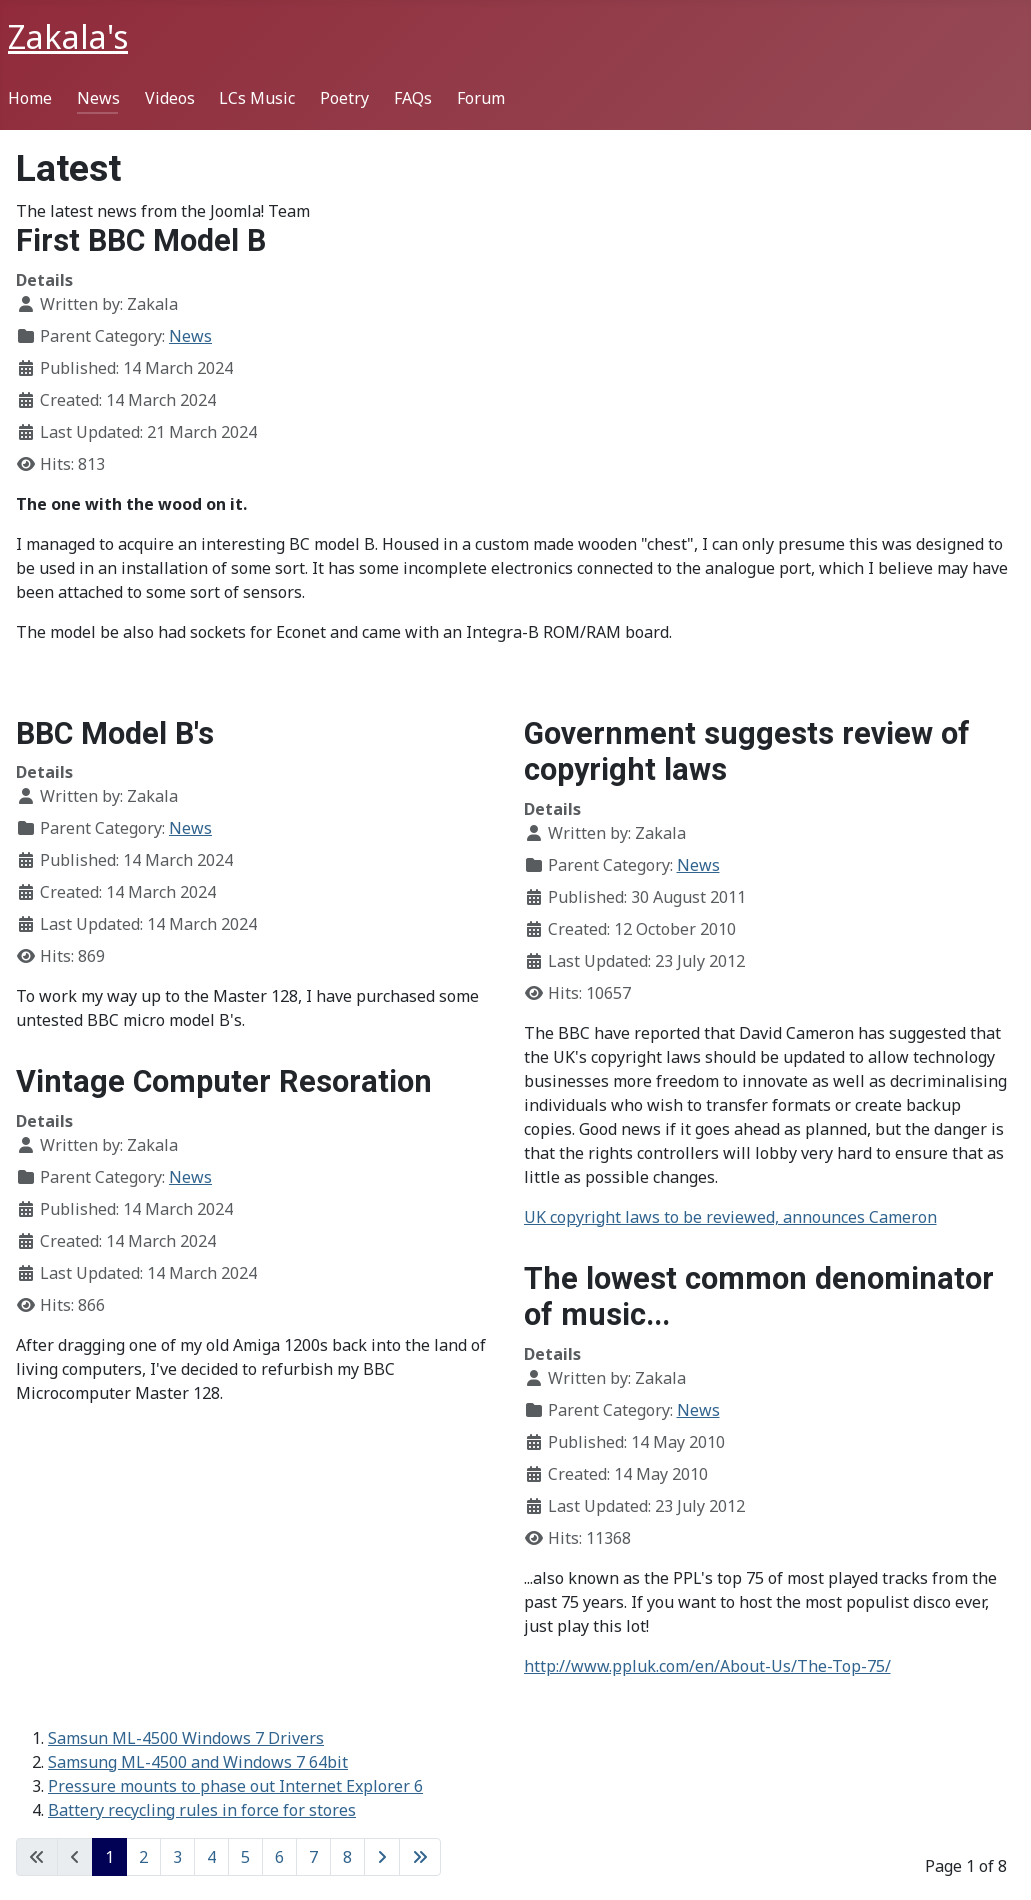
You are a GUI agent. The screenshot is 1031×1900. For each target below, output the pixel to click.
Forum (481, 98)
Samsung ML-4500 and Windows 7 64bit (198, 1762)
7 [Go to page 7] (313, 1857)
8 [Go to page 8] (347, 1857)
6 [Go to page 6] (279, 1857)
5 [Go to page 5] (245, 1857)
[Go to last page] (420, 1857)
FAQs (413, 98)
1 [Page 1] (109, 1857)
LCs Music (257, 98)
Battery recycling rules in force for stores (202, 1810)
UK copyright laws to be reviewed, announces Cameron (730, 1217)
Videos (170, 98)
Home (30, 98)
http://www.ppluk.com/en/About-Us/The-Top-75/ (707, 1666)
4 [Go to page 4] (211, 1857)
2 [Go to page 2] (143, 1857)
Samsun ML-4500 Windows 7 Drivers (186, 1738)
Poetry (344, 98)
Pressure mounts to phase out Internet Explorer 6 (235, 1786)
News (98, 98)
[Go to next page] (382, 1857)
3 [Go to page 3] (177, 1857)
